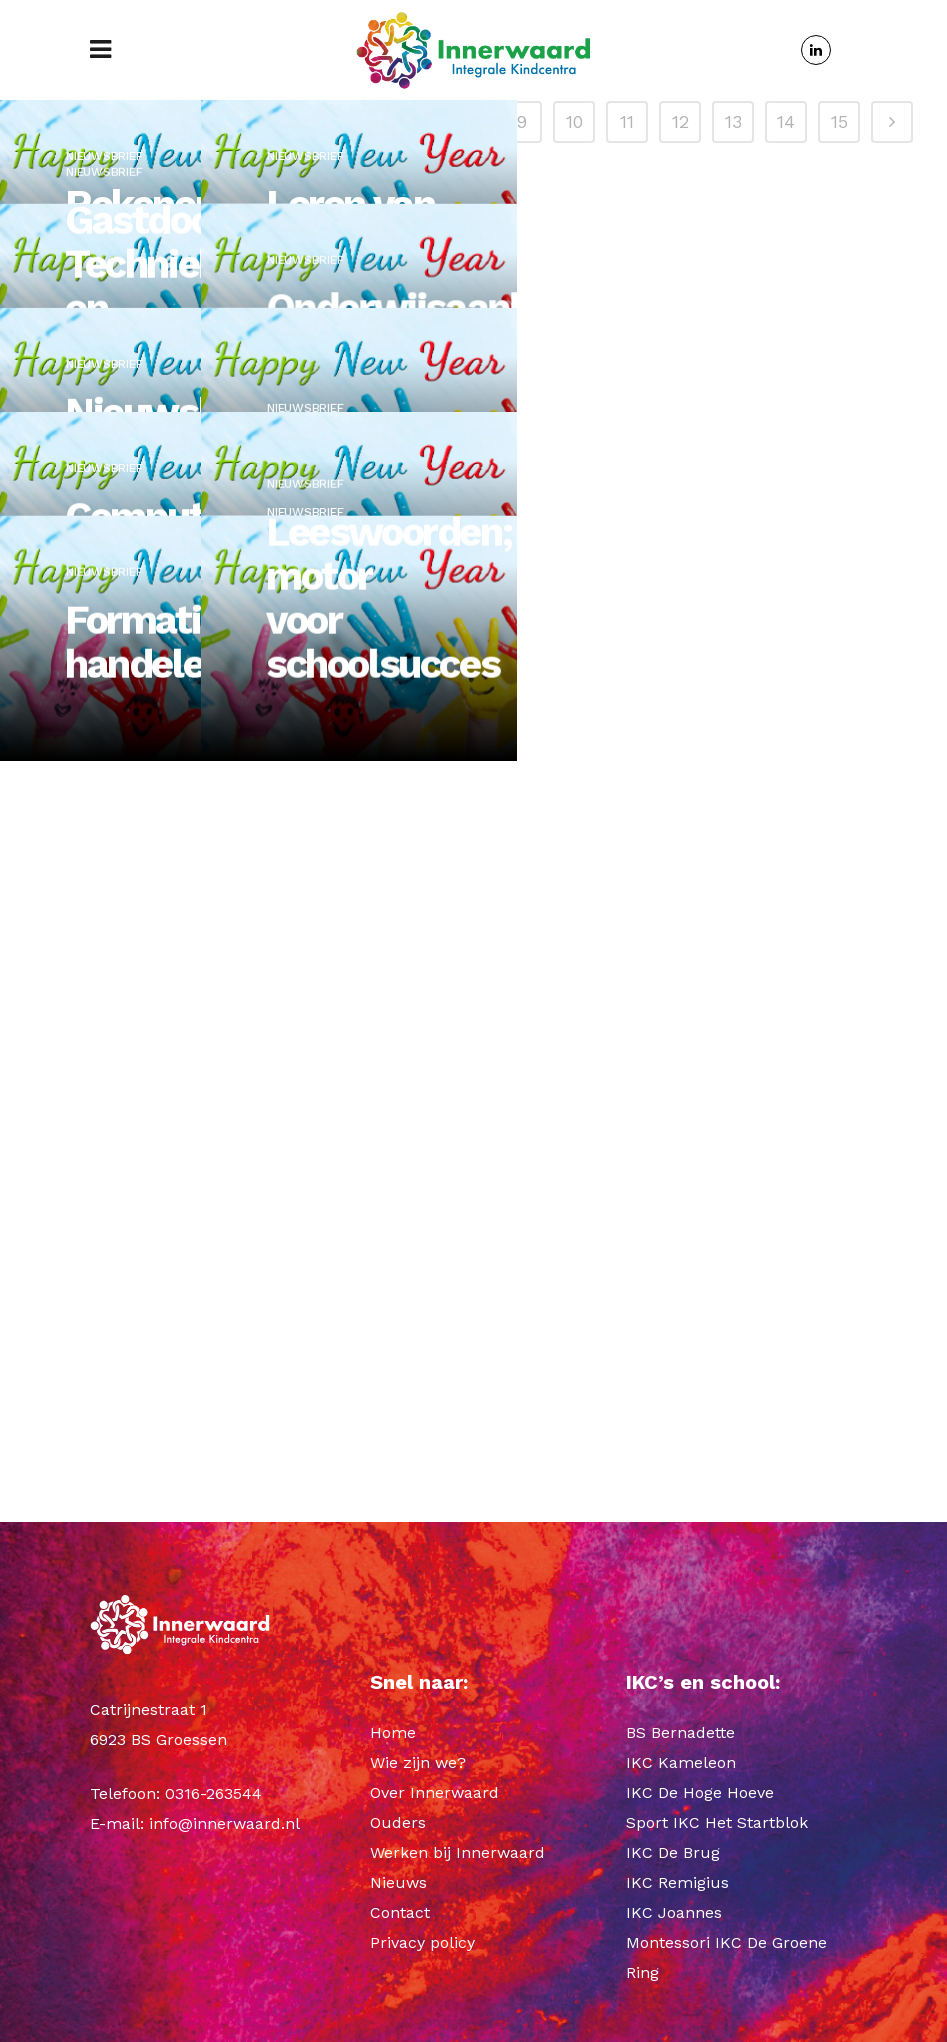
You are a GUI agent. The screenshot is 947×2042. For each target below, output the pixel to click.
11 (627, 1344)
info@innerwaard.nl (224, 1823)
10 (574, 1344)
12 (680, 1344)
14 (786, 1344)
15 (839, 1344)
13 (733, 1344)
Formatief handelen (149, 930)
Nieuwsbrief (104, 165)
